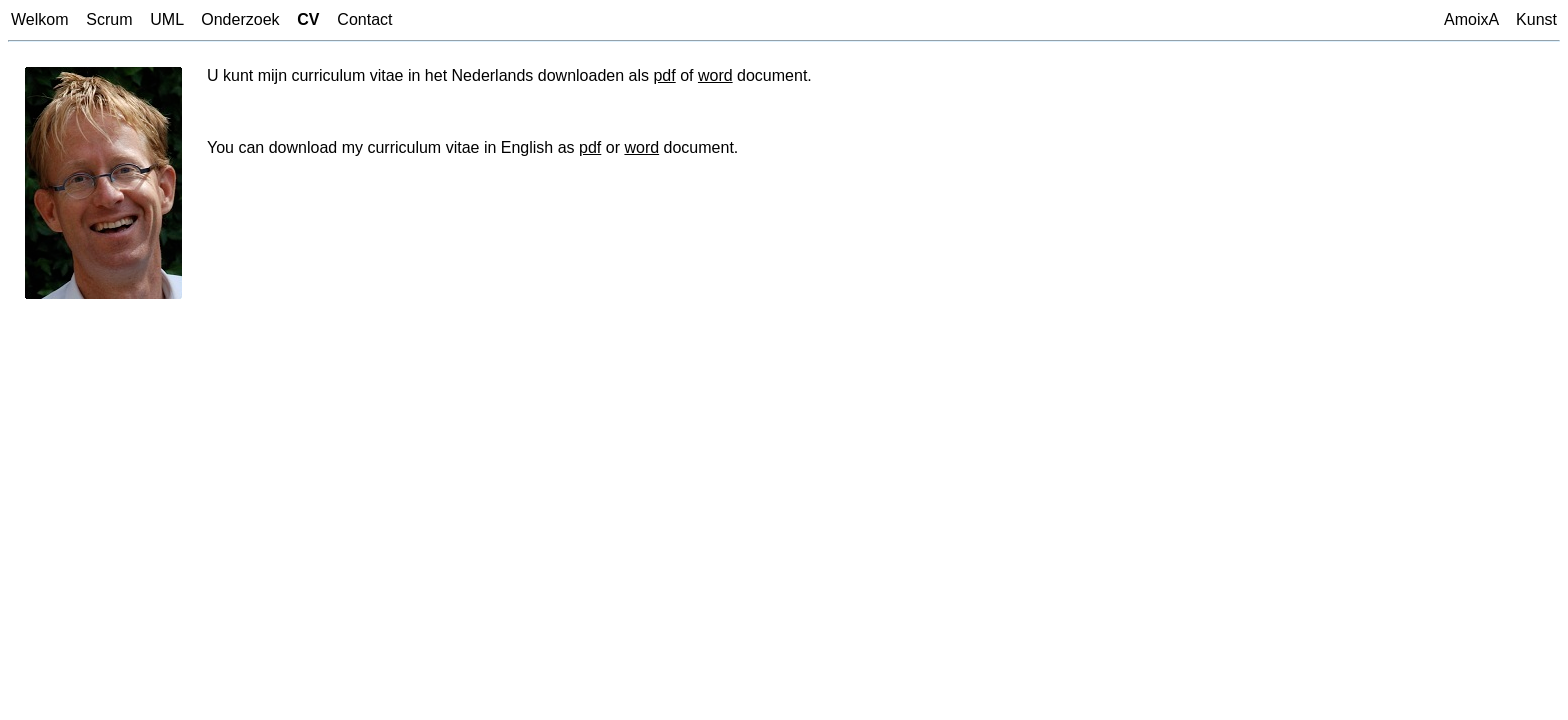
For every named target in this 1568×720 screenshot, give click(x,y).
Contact (364, 19)
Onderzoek (240, 19)
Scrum (109, 19)
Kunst (1536, 19)
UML (166, 19)
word (715, 75)
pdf (664, 75)
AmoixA (1471, 19)
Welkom (40, 19)
